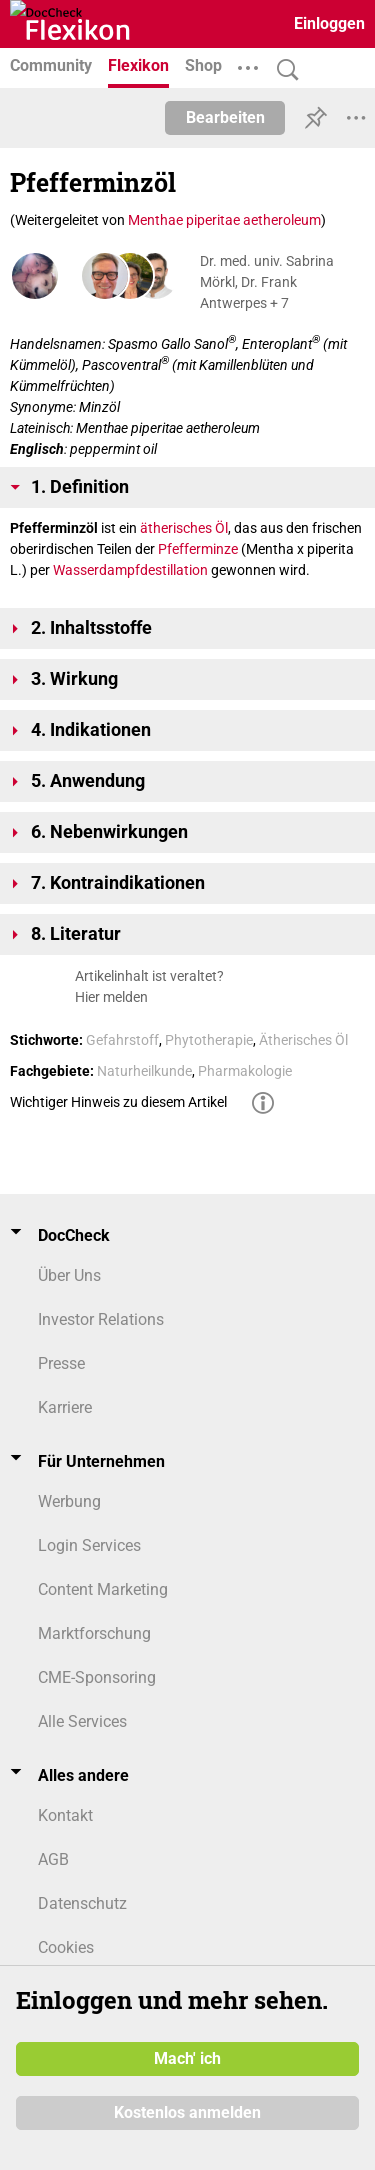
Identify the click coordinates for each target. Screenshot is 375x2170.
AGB (53, 1859)
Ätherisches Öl (303, 1040)
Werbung (69, 1501)
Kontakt (65, 1815)
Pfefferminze (198, 549)
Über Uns (69, 1275)
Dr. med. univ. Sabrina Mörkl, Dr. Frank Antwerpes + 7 (267, 282)
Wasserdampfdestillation (130, 570)
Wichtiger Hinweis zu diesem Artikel (118, 1102)
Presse (61, 1363)
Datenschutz (82, 1903)
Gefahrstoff (122, 1040)
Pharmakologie (245, 1071)
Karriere (65, 1407)
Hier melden (111, 997)
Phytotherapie (209, 1040)
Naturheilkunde (144, 1071)
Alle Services (82, 1721)
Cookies (66, 1947)
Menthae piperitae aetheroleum (224, 220)
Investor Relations (101, 1319)
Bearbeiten (225, 117)
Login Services (89, 1545)
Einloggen (329, 23)
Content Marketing (103, 1589)
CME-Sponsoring (97, 1677)
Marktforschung (94, 1633)
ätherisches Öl (184, 528)
